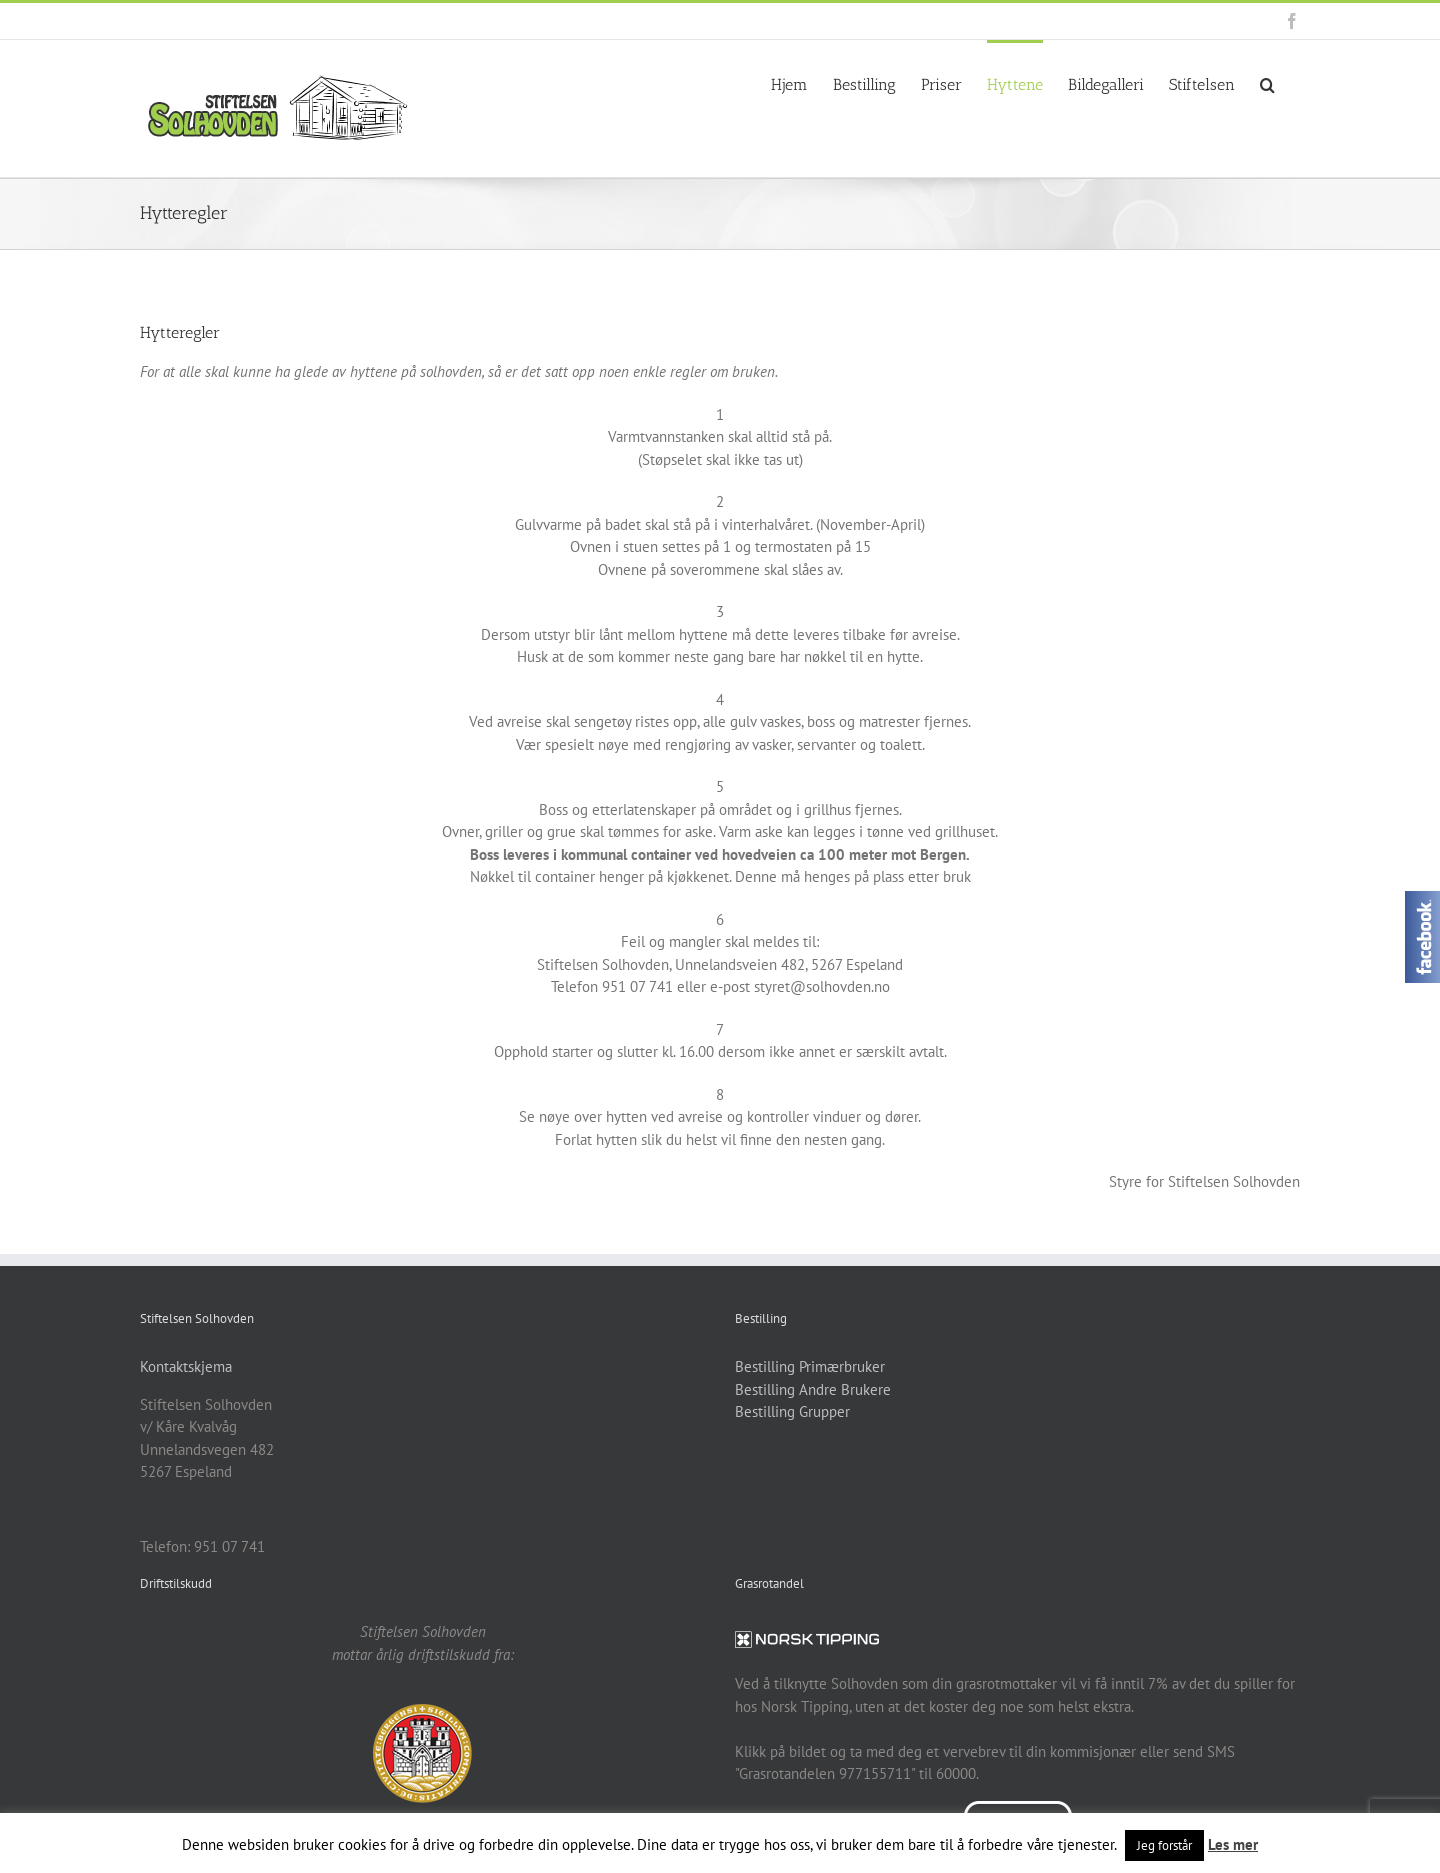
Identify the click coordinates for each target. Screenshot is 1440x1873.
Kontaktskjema (186, 1366)
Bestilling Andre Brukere (813, 1389)
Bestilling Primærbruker (810, 1366)
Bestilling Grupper (792, 1411)
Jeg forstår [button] (1164, 1845)
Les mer (1233, 1844)
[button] (1267, 83)
